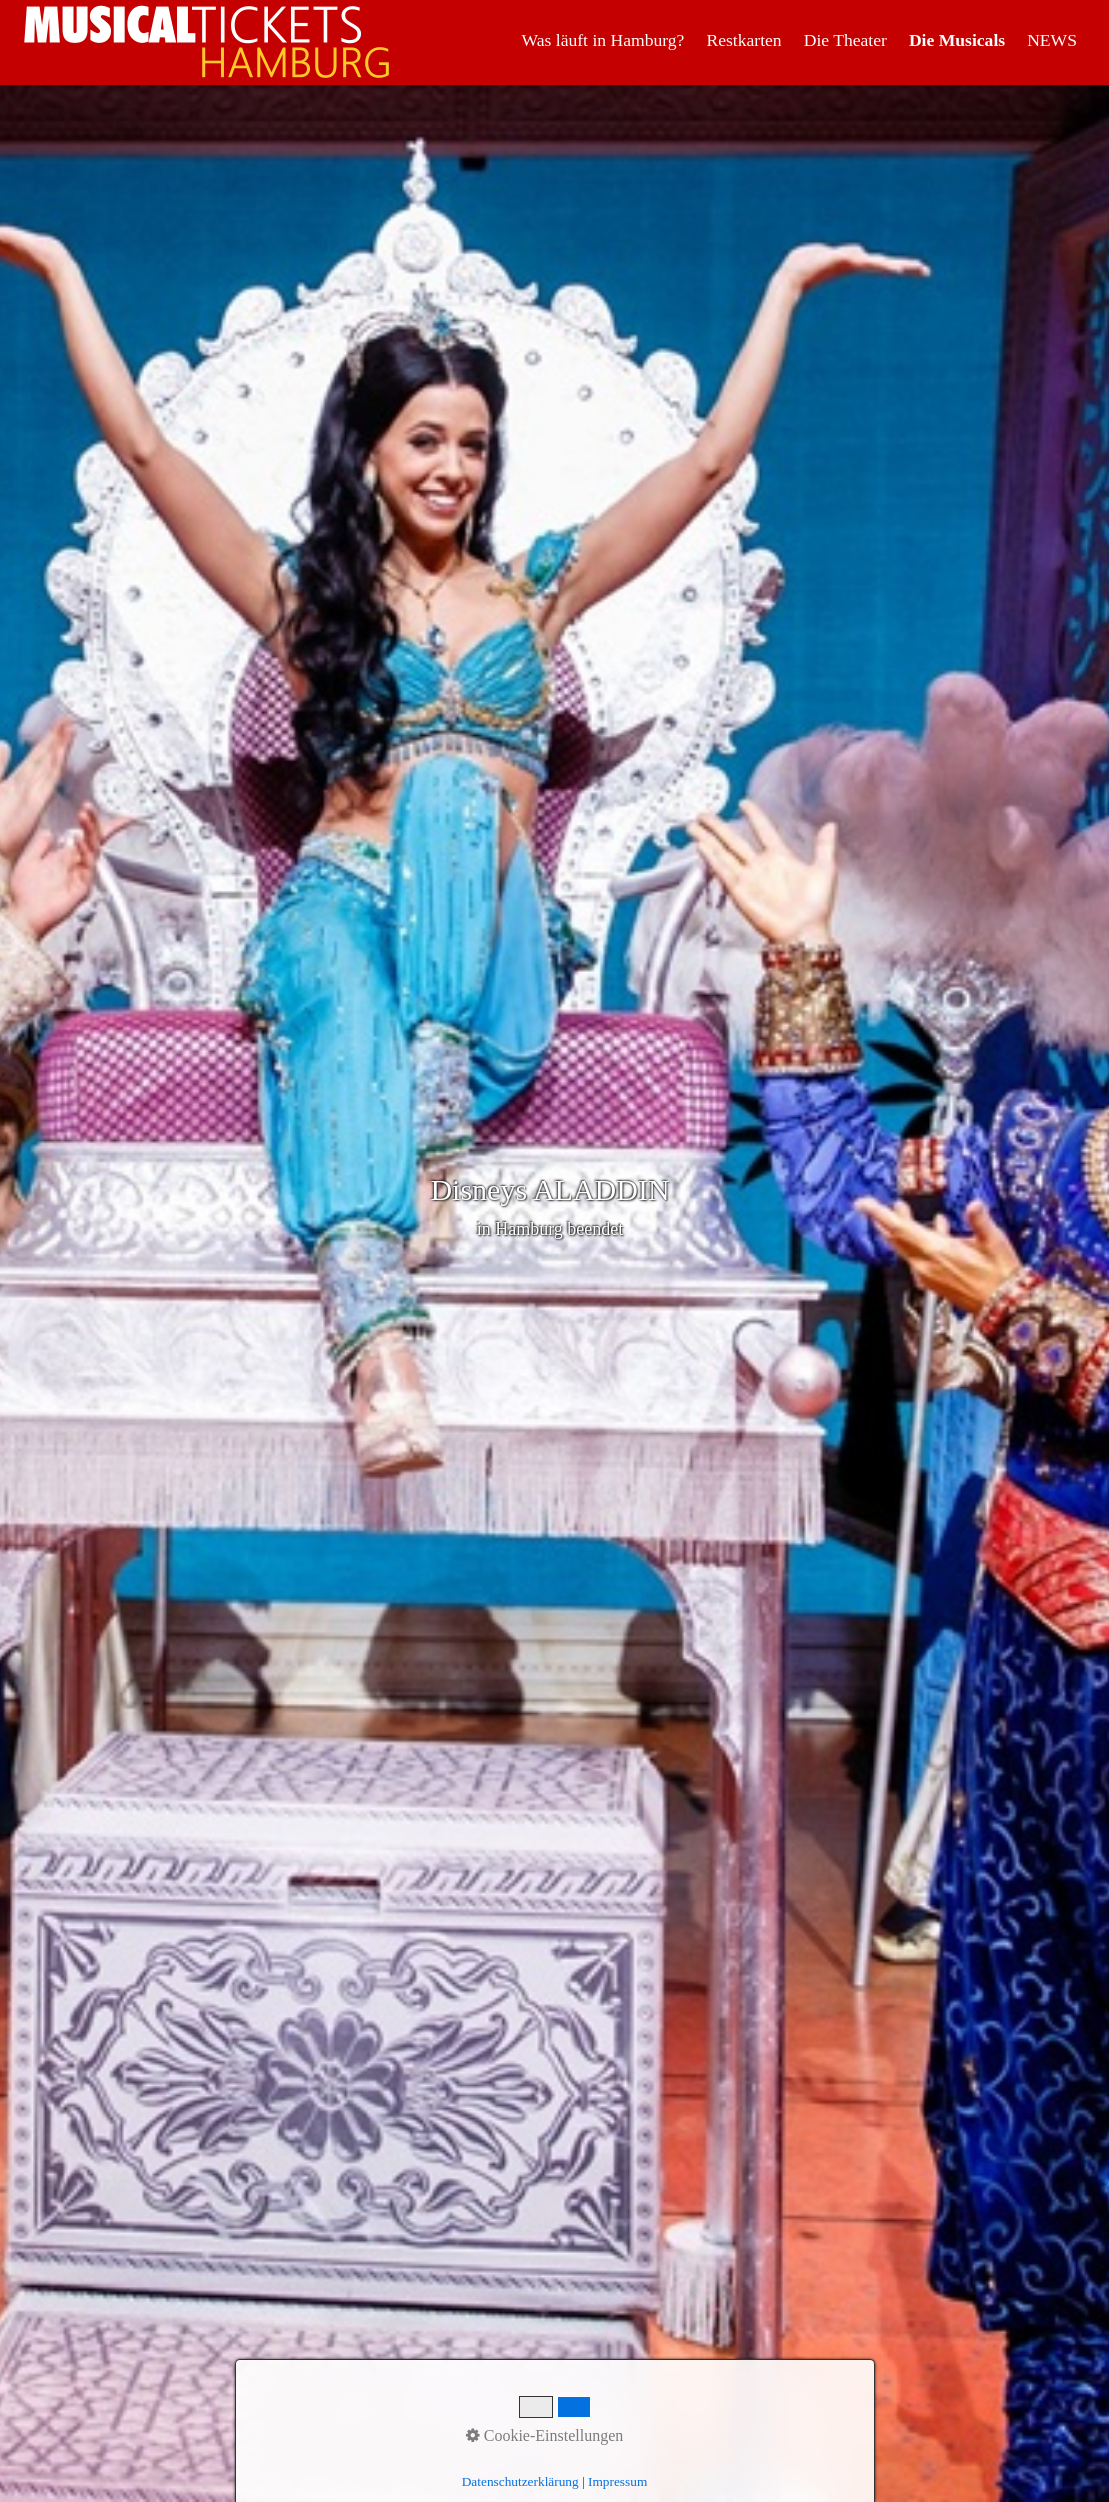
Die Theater (845, 40)
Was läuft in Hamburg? (603, 40)
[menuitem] (604, 40)
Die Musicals (957, 40)
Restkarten (743, 40)
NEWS (1052, 40)
